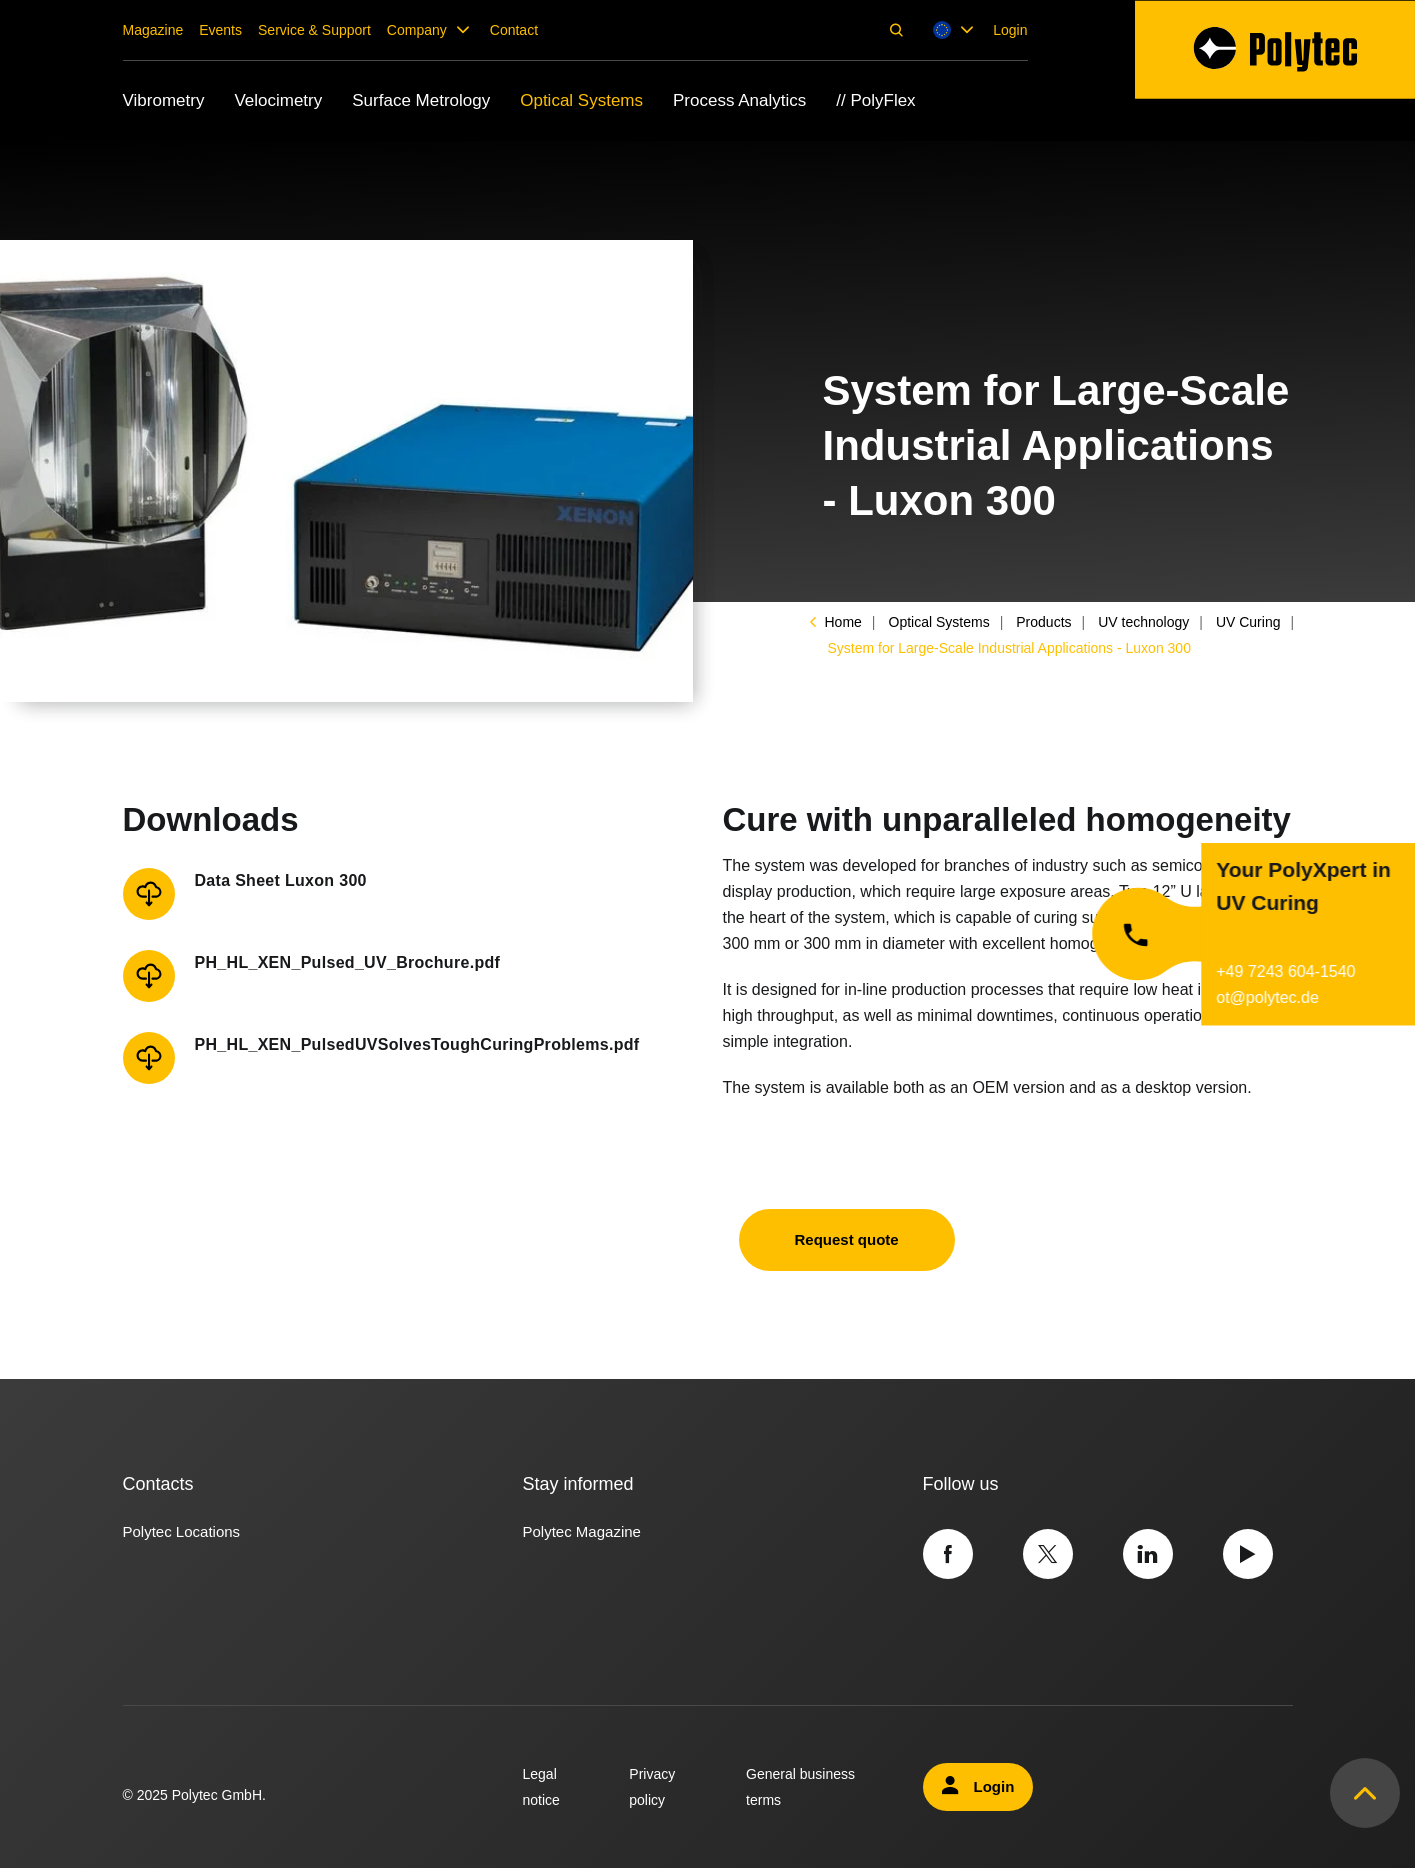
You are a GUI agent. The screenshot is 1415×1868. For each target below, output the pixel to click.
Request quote (847, 1239)
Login (1010, 30)
